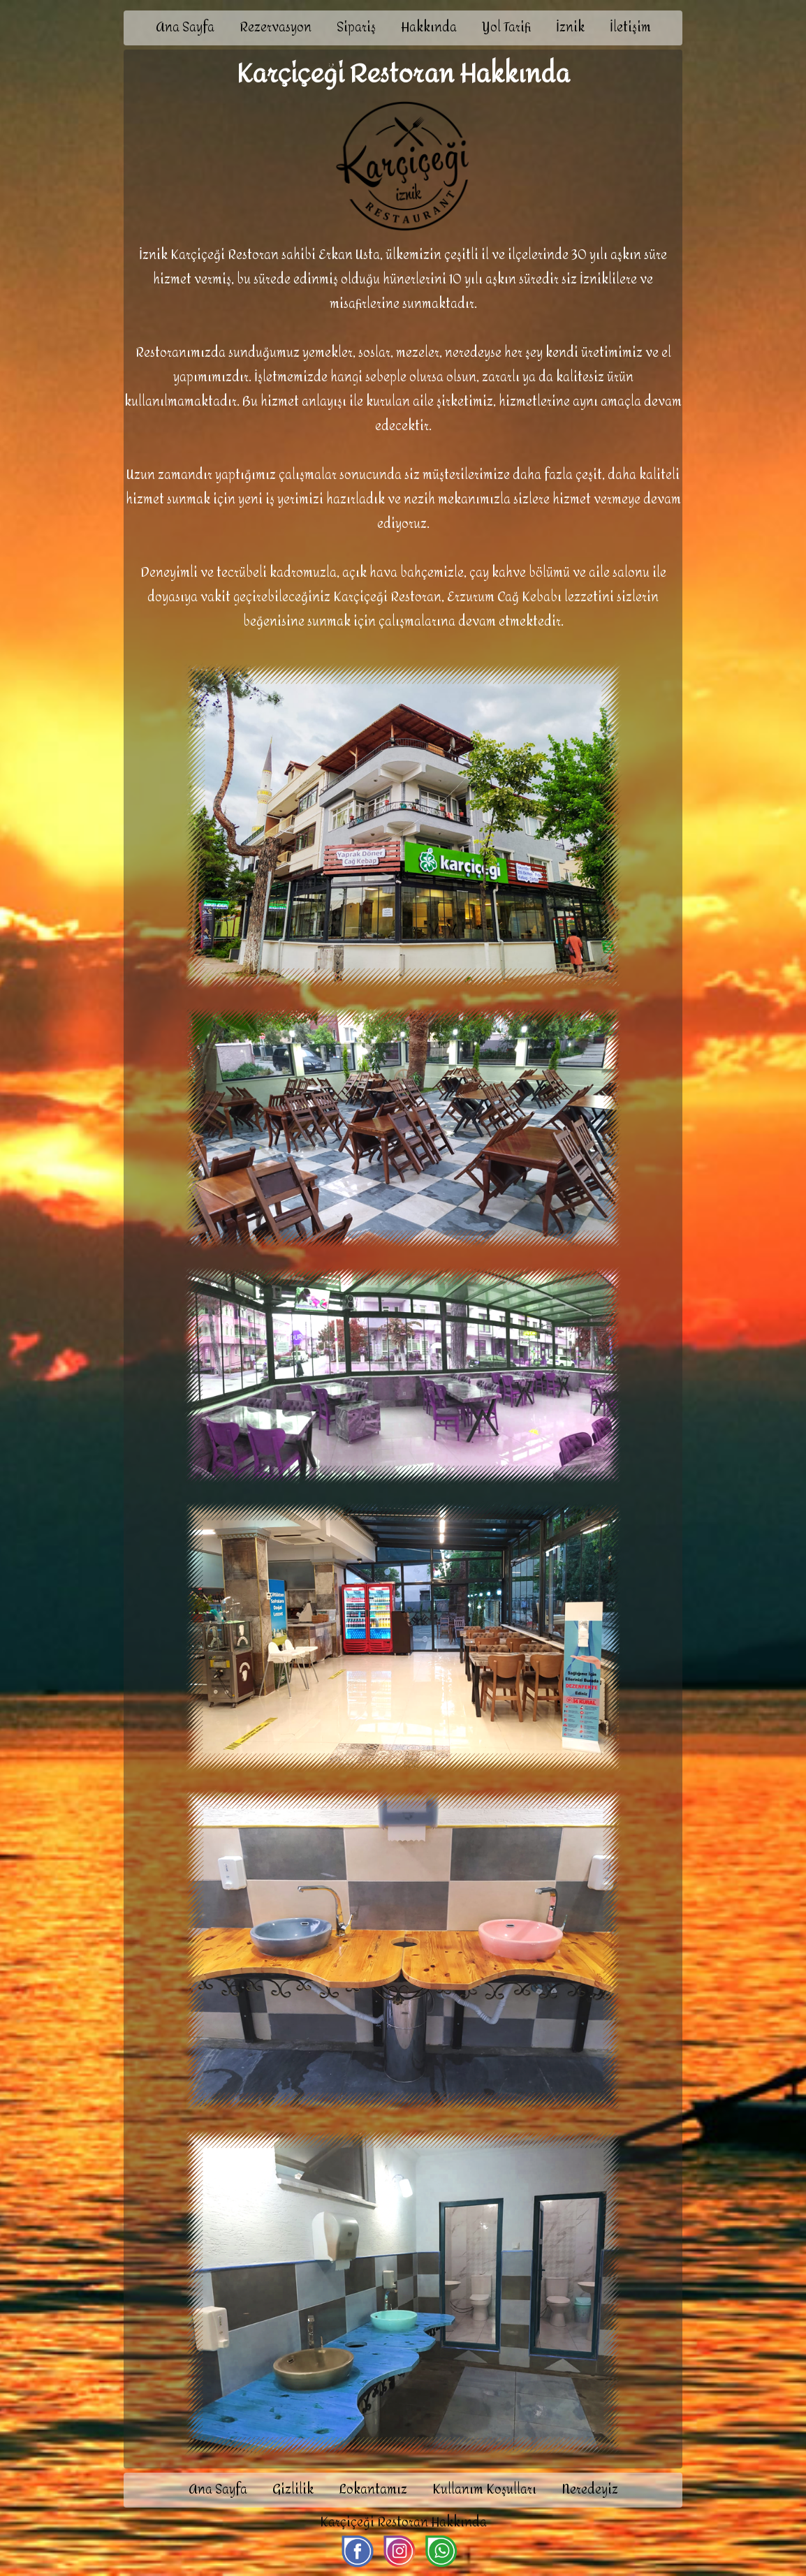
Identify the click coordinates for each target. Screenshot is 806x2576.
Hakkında (429, 27)
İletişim (630, 27)
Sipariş (356, 27)
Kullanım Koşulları (484, 2490)
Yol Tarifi (506, 27)
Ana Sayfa (185, 27)
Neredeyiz (590, 2490)
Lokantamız (373, 2490)
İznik (570, 27)
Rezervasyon (276, 27)
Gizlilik (293, 2490)
